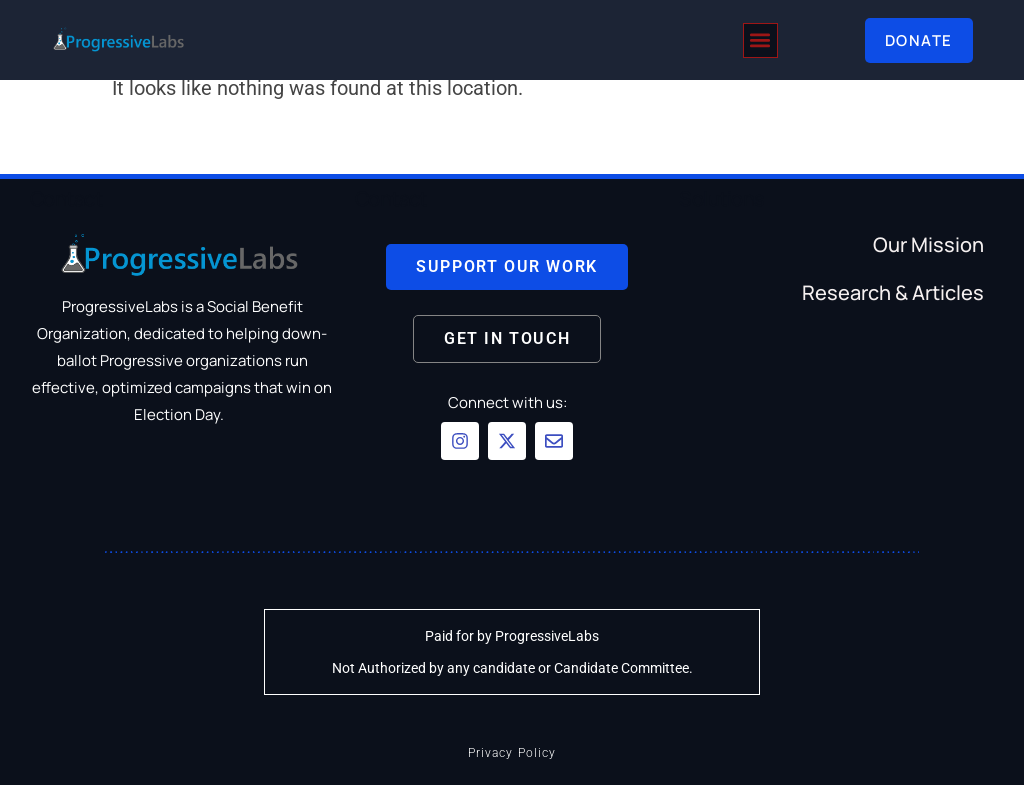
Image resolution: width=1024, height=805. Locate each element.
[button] (760, 40)
